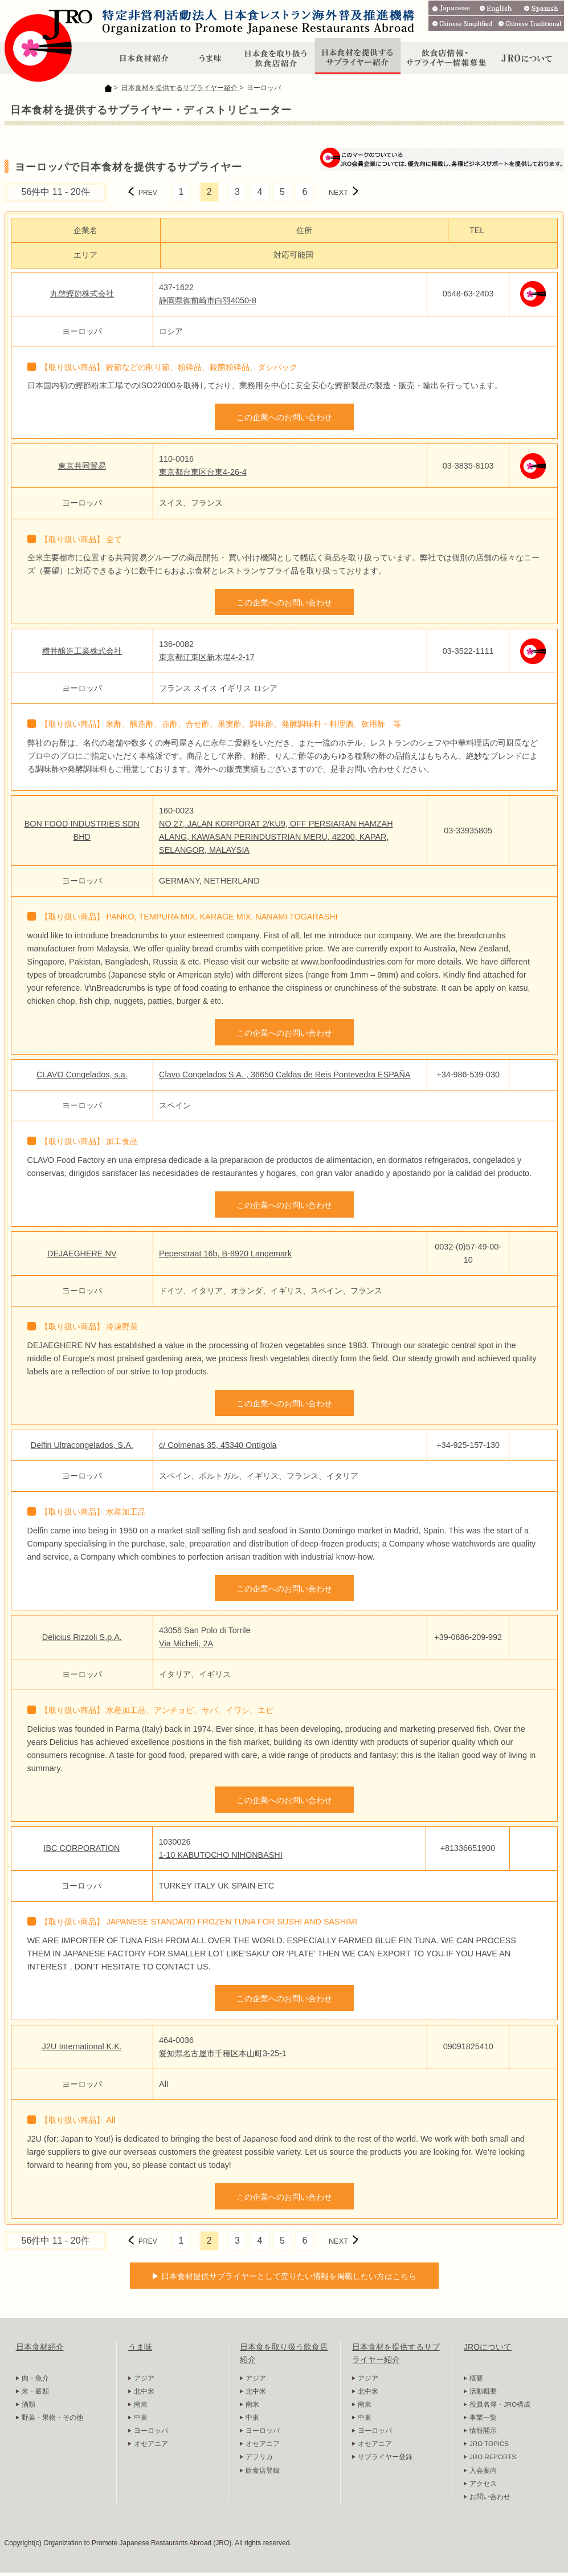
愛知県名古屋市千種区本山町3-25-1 (223, 2053)
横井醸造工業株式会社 (82, 651)
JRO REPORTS (492, 2456)
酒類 (28, 2404)
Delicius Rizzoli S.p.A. (82, 1637)
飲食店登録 (263, 2470)
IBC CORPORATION (81, 1848)
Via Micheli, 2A (186, 1643)
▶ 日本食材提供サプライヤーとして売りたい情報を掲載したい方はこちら (284, 2276)
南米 (141, 2404)
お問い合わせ (489, 2496)
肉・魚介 (35, 2378)
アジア (144, 2378)
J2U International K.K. (82, 2046)
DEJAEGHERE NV (82, 1253)
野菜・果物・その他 (52, 2417)
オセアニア (151, 2443)
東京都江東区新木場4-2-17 (207, 657)
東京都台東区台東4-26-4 (203, 472)
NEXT (338, 192)
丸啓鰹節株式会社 (82, 293)
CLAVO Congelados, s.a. (82, 1074)
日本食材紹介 (40, 2346)
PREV (147, 193)
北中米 (144, 2391)
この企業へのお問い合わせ (284, 417)
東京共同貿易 (82, 465)
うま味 (140, 2346)
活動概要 (483, 2391)
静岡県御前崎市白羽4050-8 (207, 300)
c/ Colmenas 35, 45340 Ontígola (217, 1445)
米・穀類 (35, 2391)
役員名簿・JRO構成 (499, 2404)
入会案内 (483, 2470)
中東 (141, 2417)
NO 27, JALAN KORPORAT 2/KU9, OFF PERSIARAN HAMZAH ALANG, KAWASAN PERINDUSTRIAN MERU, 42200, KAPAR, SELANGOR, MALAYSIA (276, 836)
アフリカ (259, 2456)
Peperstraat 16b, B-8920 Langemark (225, 1253)
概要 (476, 2378)
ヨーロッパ (151, 2430)
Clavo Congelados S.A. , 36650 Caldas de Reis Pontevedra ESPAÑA (284, 1074)
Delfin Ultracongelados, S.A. (82, 1445)
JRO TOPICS (489, 2443)
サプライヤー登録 (385, 2456)
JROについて (488, 2346)
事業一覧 (483, 2417)
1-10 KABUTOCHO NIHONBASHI (220, 1854)
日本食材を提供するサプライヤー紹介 (180, 88)
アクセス (483, 2483)
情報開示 (483, 2430)
